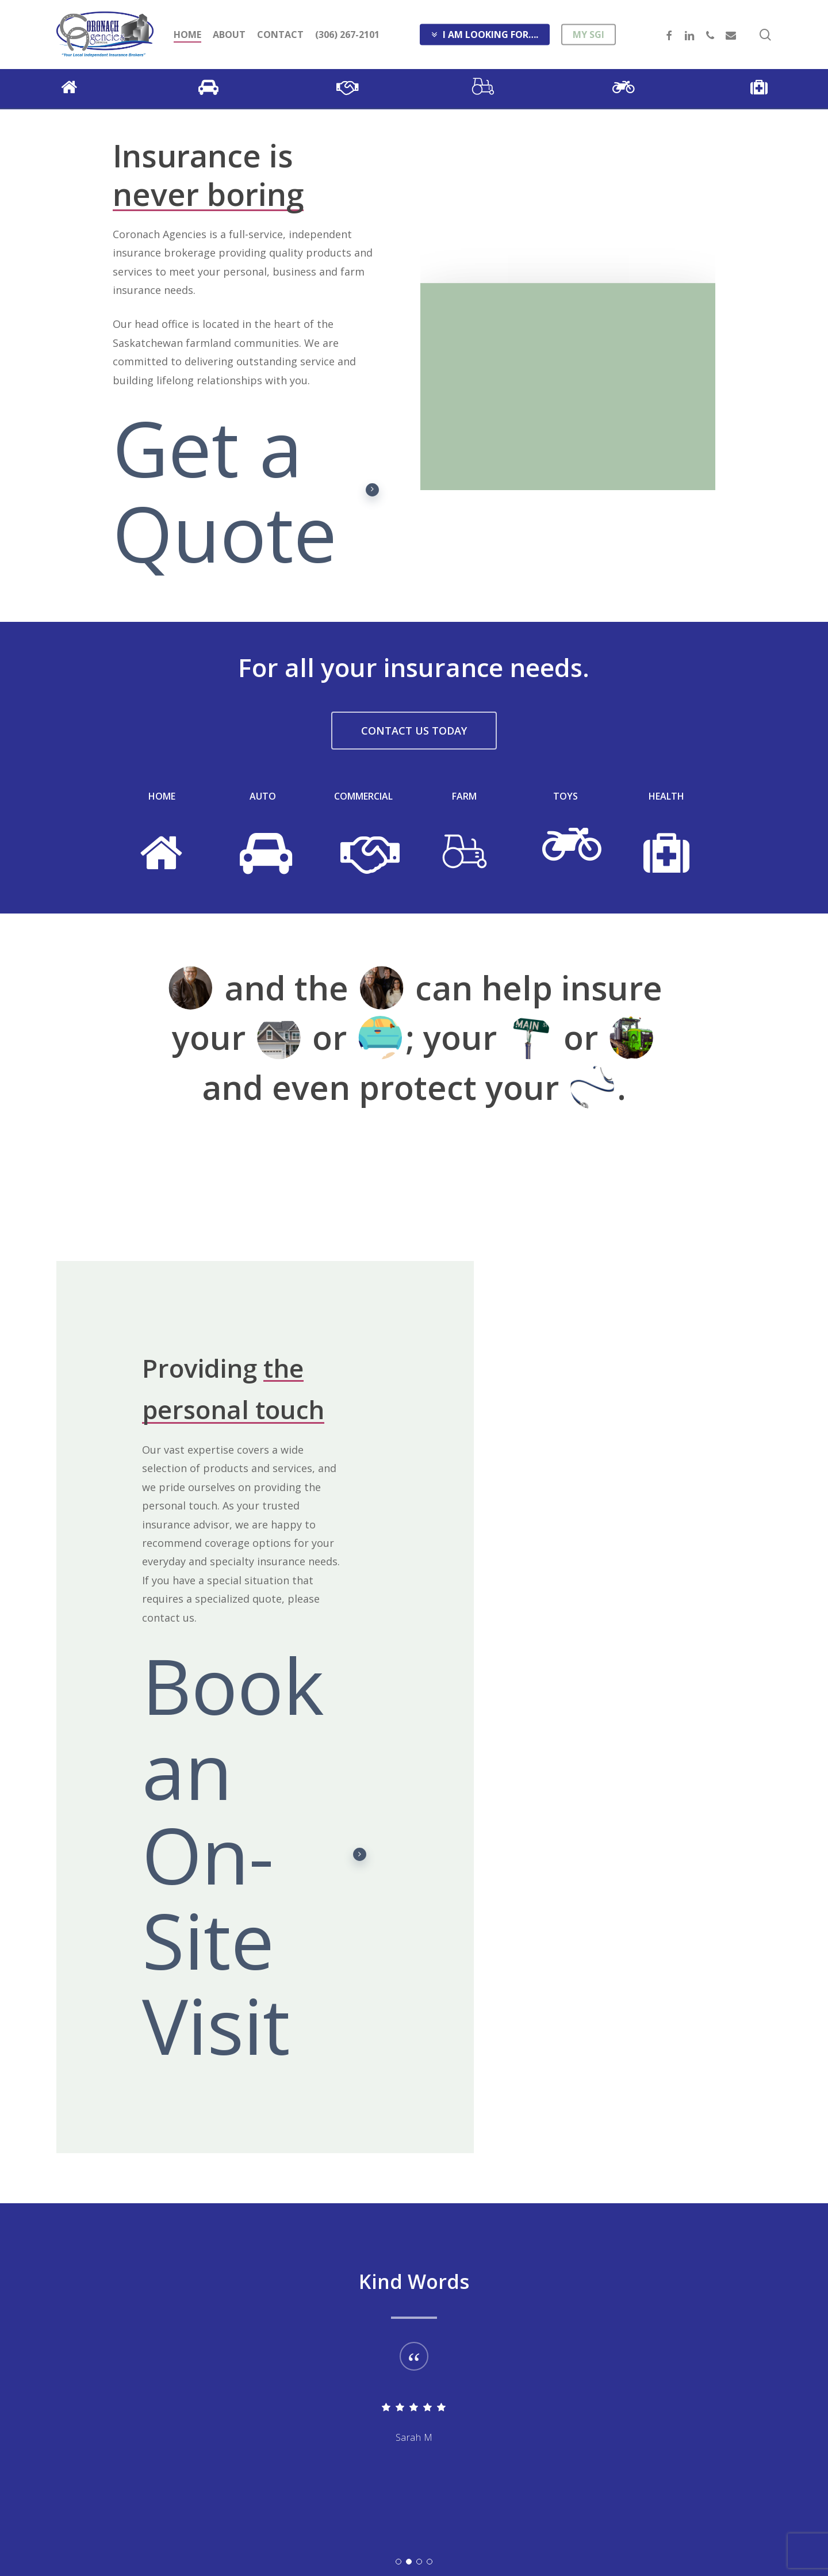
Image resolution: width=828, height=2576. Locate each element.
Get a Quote (246, 490)
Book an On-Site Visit (254, 1854)
